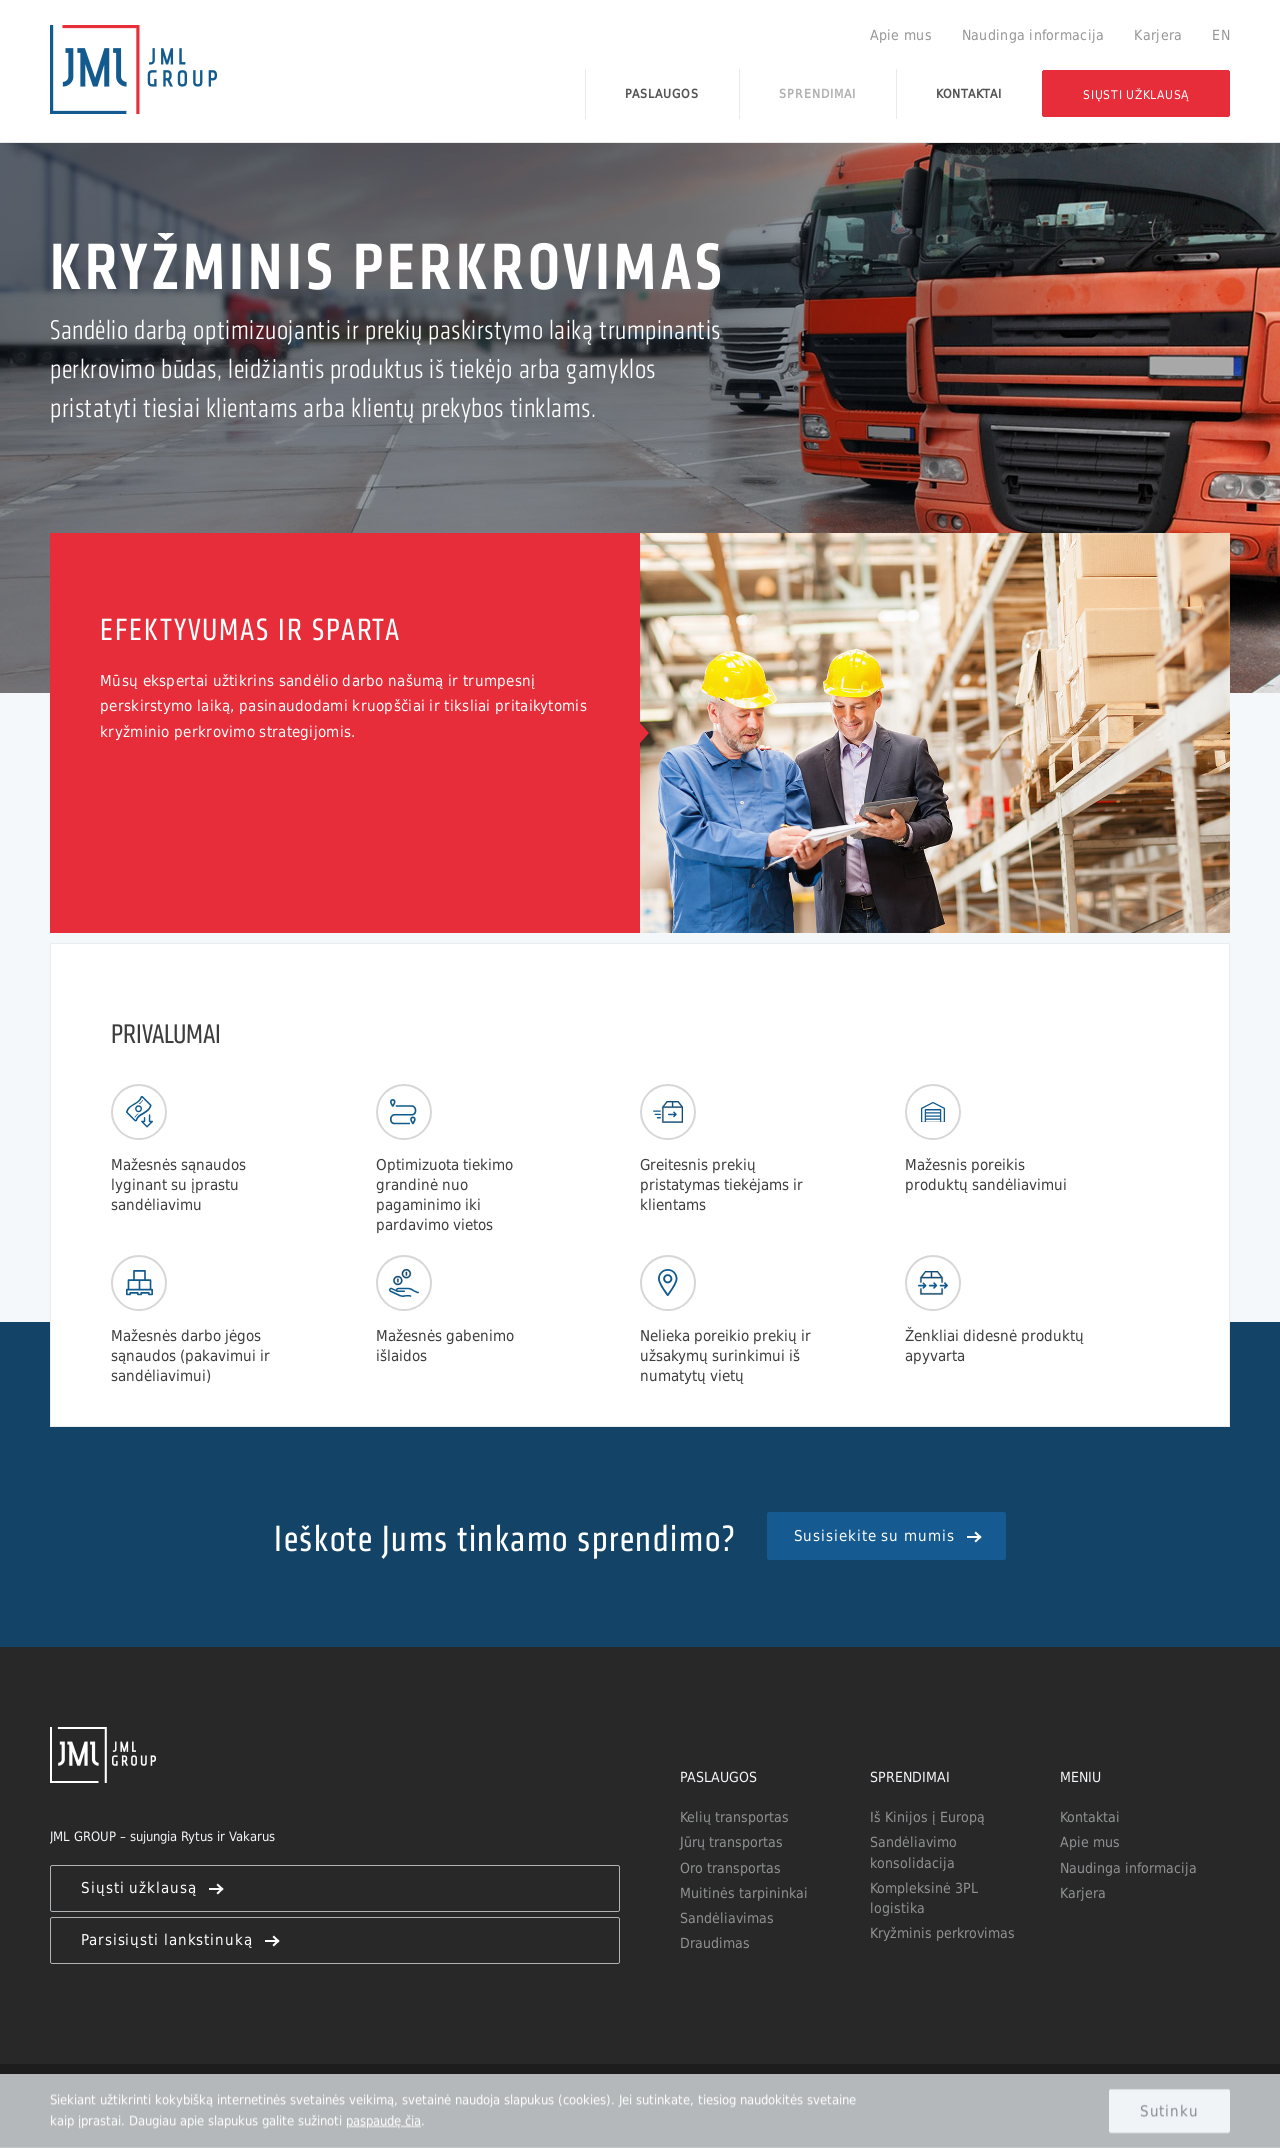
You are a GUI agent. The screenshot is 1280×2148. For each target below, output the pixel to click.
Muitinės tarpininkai (744, 1893)
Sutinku (1169, 2110)
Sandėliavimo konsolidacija (913, 1852)
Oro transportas (730, 1868)
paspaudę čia (383, 2120)
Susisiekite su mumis (886, 1535)
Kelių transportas (734, 1817)
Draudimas (715, 1943)
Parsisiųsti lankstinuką (179, 1939)
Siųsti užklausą (1136, 94)
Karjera (1158, 35)
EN (1221, 35)
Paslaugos (662, 93)
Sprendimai (817, 93)
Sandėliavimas (727, 1918)
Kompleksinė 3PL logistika (924, 1898)
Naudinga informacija (1033, 35)
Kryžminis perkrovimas (942, 1933)
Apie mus (901, 35)
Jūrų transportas (731, 1842)
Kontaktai (969, 93)
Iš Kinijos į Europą (927, 1817)
